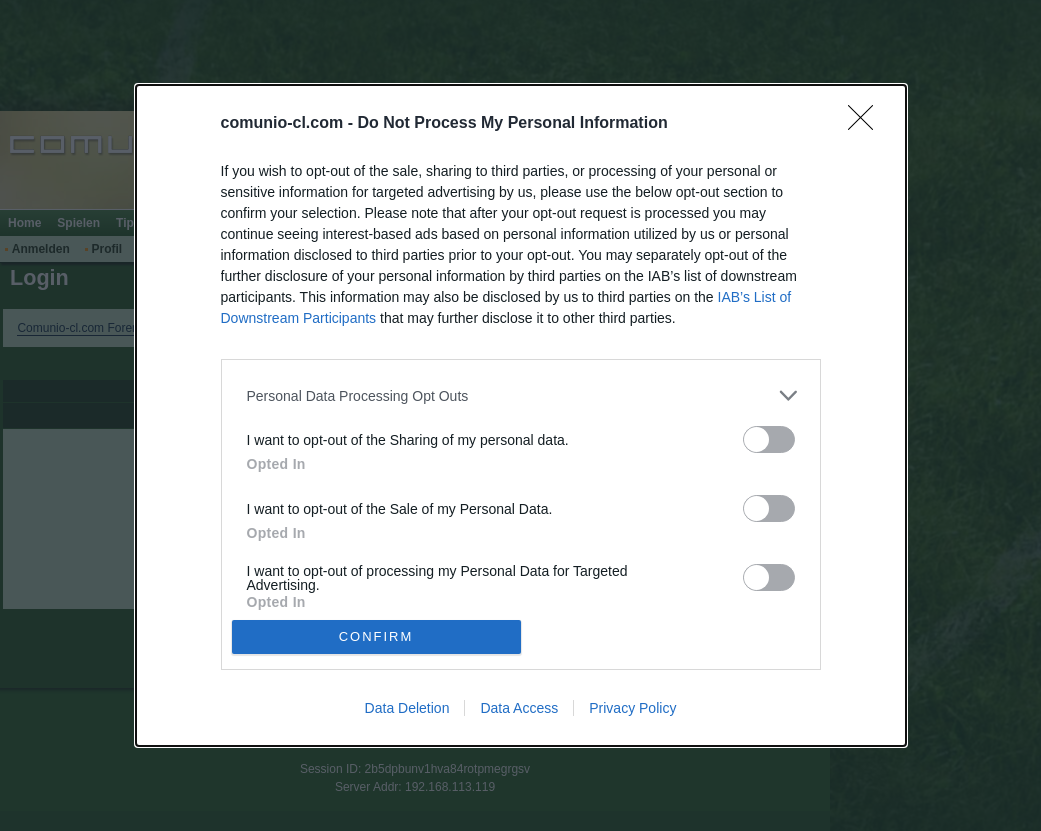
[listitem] (521, 395)
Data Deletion (407, 708)
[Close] (867, 124)
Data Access (519, 708)
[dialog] (521, 415)
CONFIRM (376, 635)
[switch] (769, 439)
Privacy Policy (632, 708)
